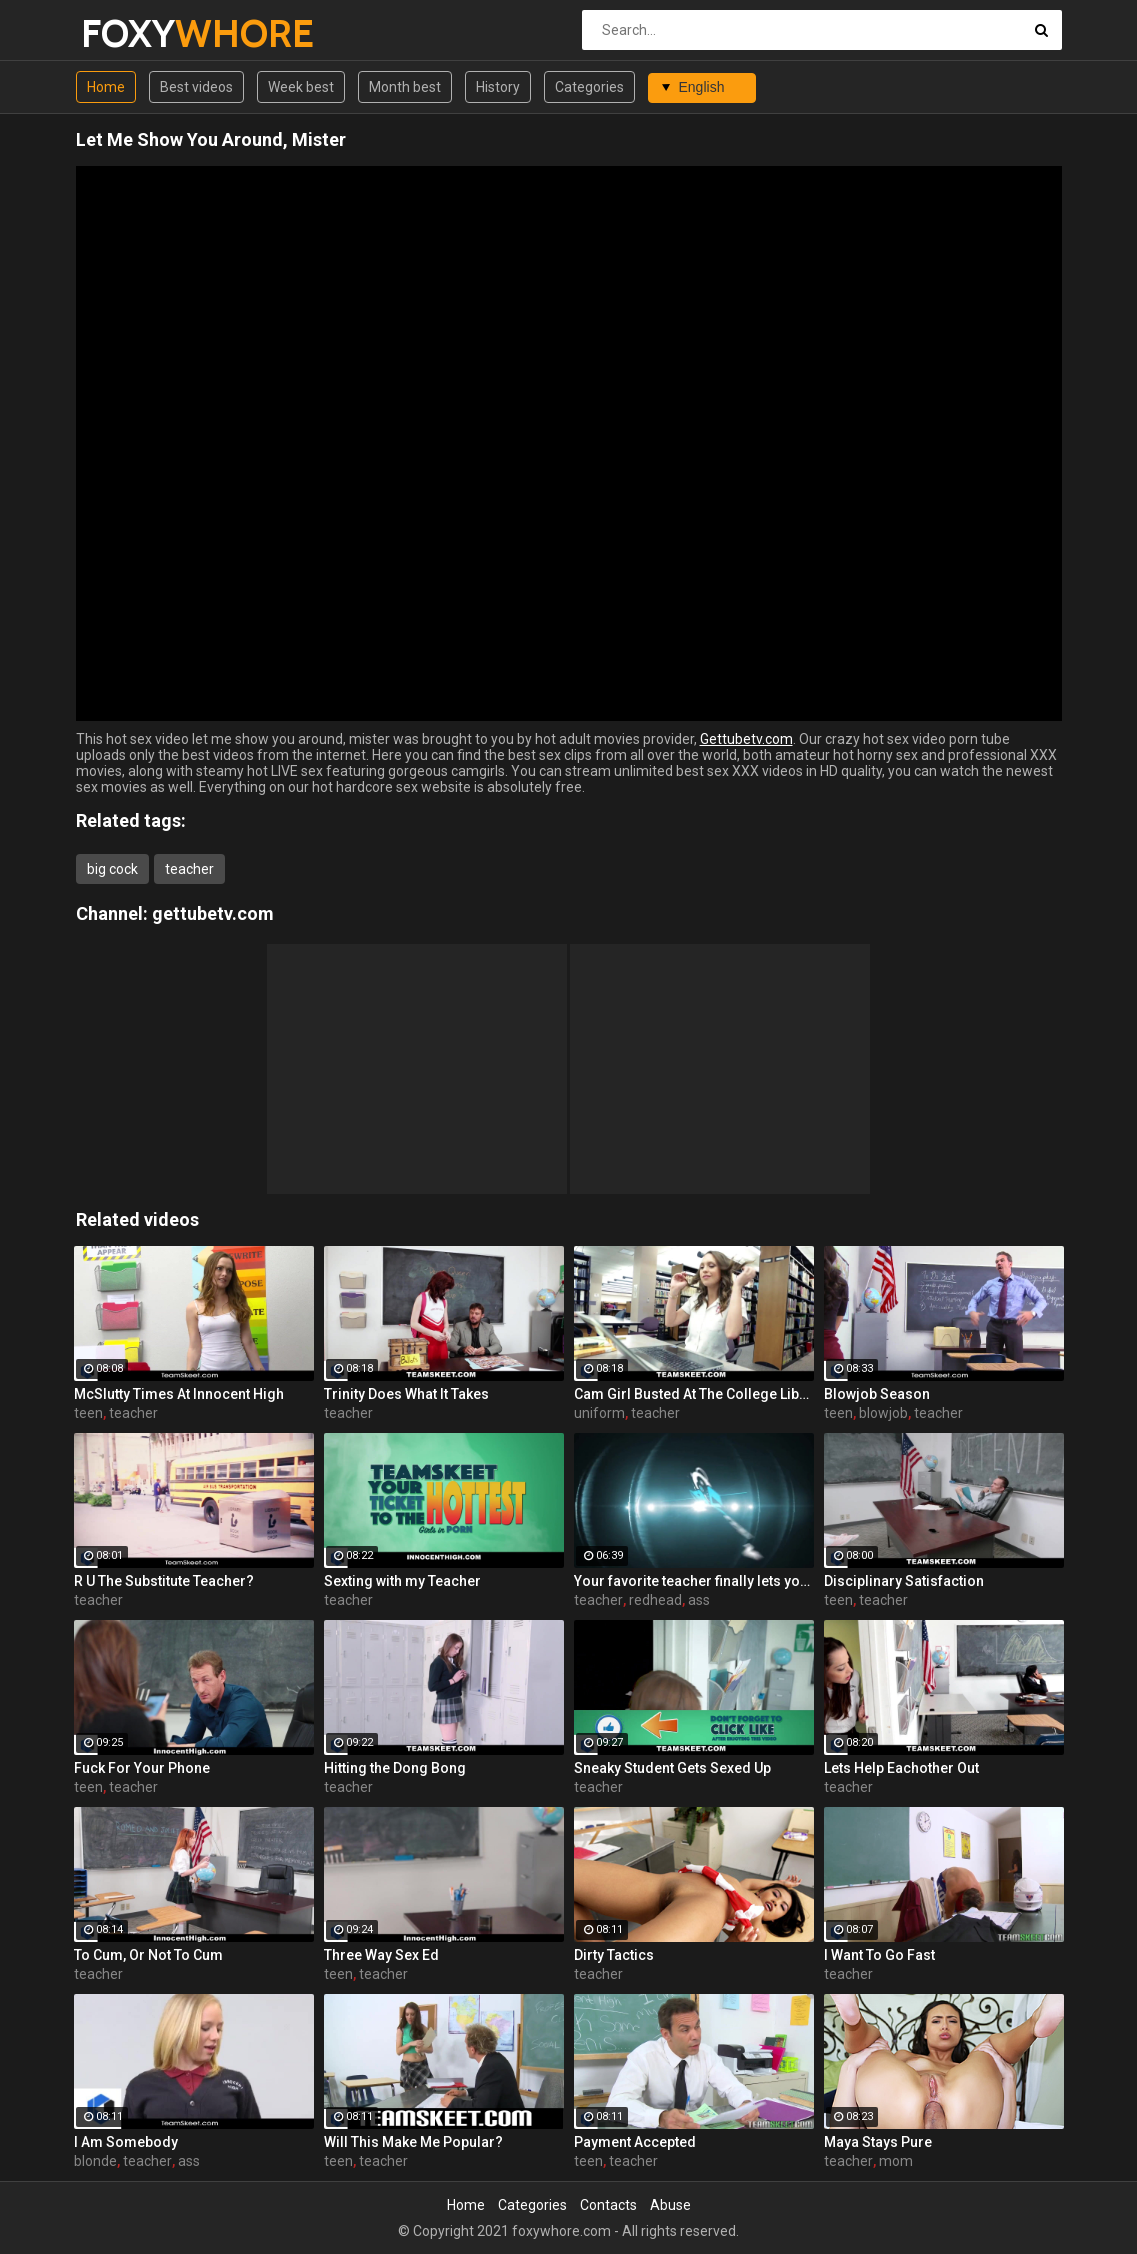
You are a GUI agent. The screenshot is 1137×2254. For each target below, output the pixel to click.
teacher (189, 869)
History (498, 87)
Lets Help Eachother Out (901, 1768)
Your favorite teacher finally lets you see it (694, 1581)
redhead (655, 1600)
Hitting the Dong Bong (395, 1768)
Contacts (608, 2205)
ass (699, 1600)
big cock (112, 869)
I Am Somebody (126, 2142)
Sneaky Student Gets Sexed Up (672, 1768)
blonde (95, 2161)
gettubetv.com (213, 913)
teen (88, 1413)
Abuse (670, 2205)
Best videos (196, 87)
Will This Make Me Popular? (413, 2142)
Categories (589, 87)
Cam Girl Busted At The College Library (694, 1394)
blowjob (883, 1413)
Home (106, 87)
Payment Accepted (635, 2142)
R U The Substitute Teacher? (164, 1581)
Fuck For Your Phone (142, 1768)
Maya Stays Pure (878, 2142)
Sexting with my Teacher (402, 1581)
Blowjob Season (877, 1394)
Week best (301, 87)
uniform (599, 1413)
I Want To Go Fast (879, 1955)
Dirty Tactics (614, 1955)
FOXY (133, 33)
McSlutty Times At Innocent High (179, 1394)
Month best (405, 87)
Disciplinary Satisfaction (904, 1581)
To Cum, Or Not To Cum (148, 1955)
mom (896, 2161)
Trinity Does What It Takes (406, 1394)
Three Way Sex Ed (381, 1955)
